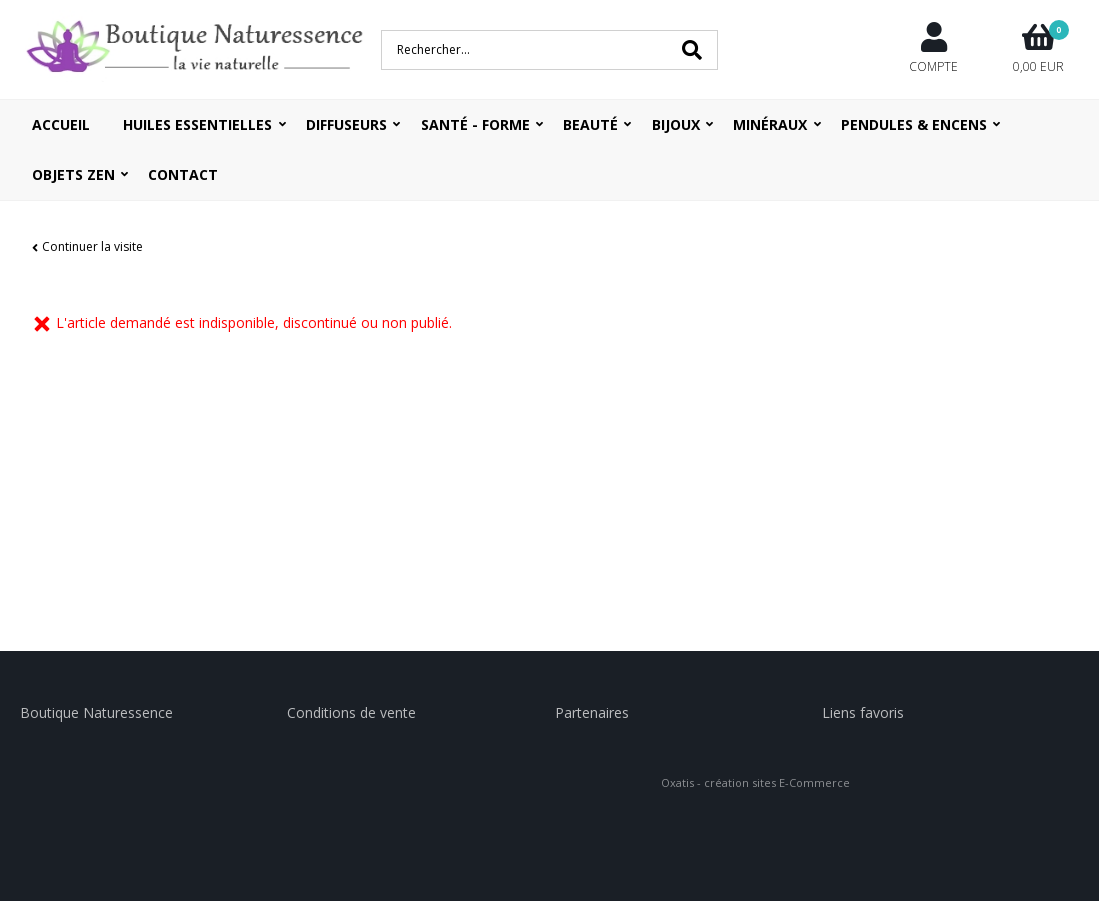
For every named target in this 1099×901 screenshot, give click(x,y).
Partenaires (592, 712)
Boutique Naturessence (96, 712)
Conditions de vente (351, 712)
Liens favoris (863, 712)
